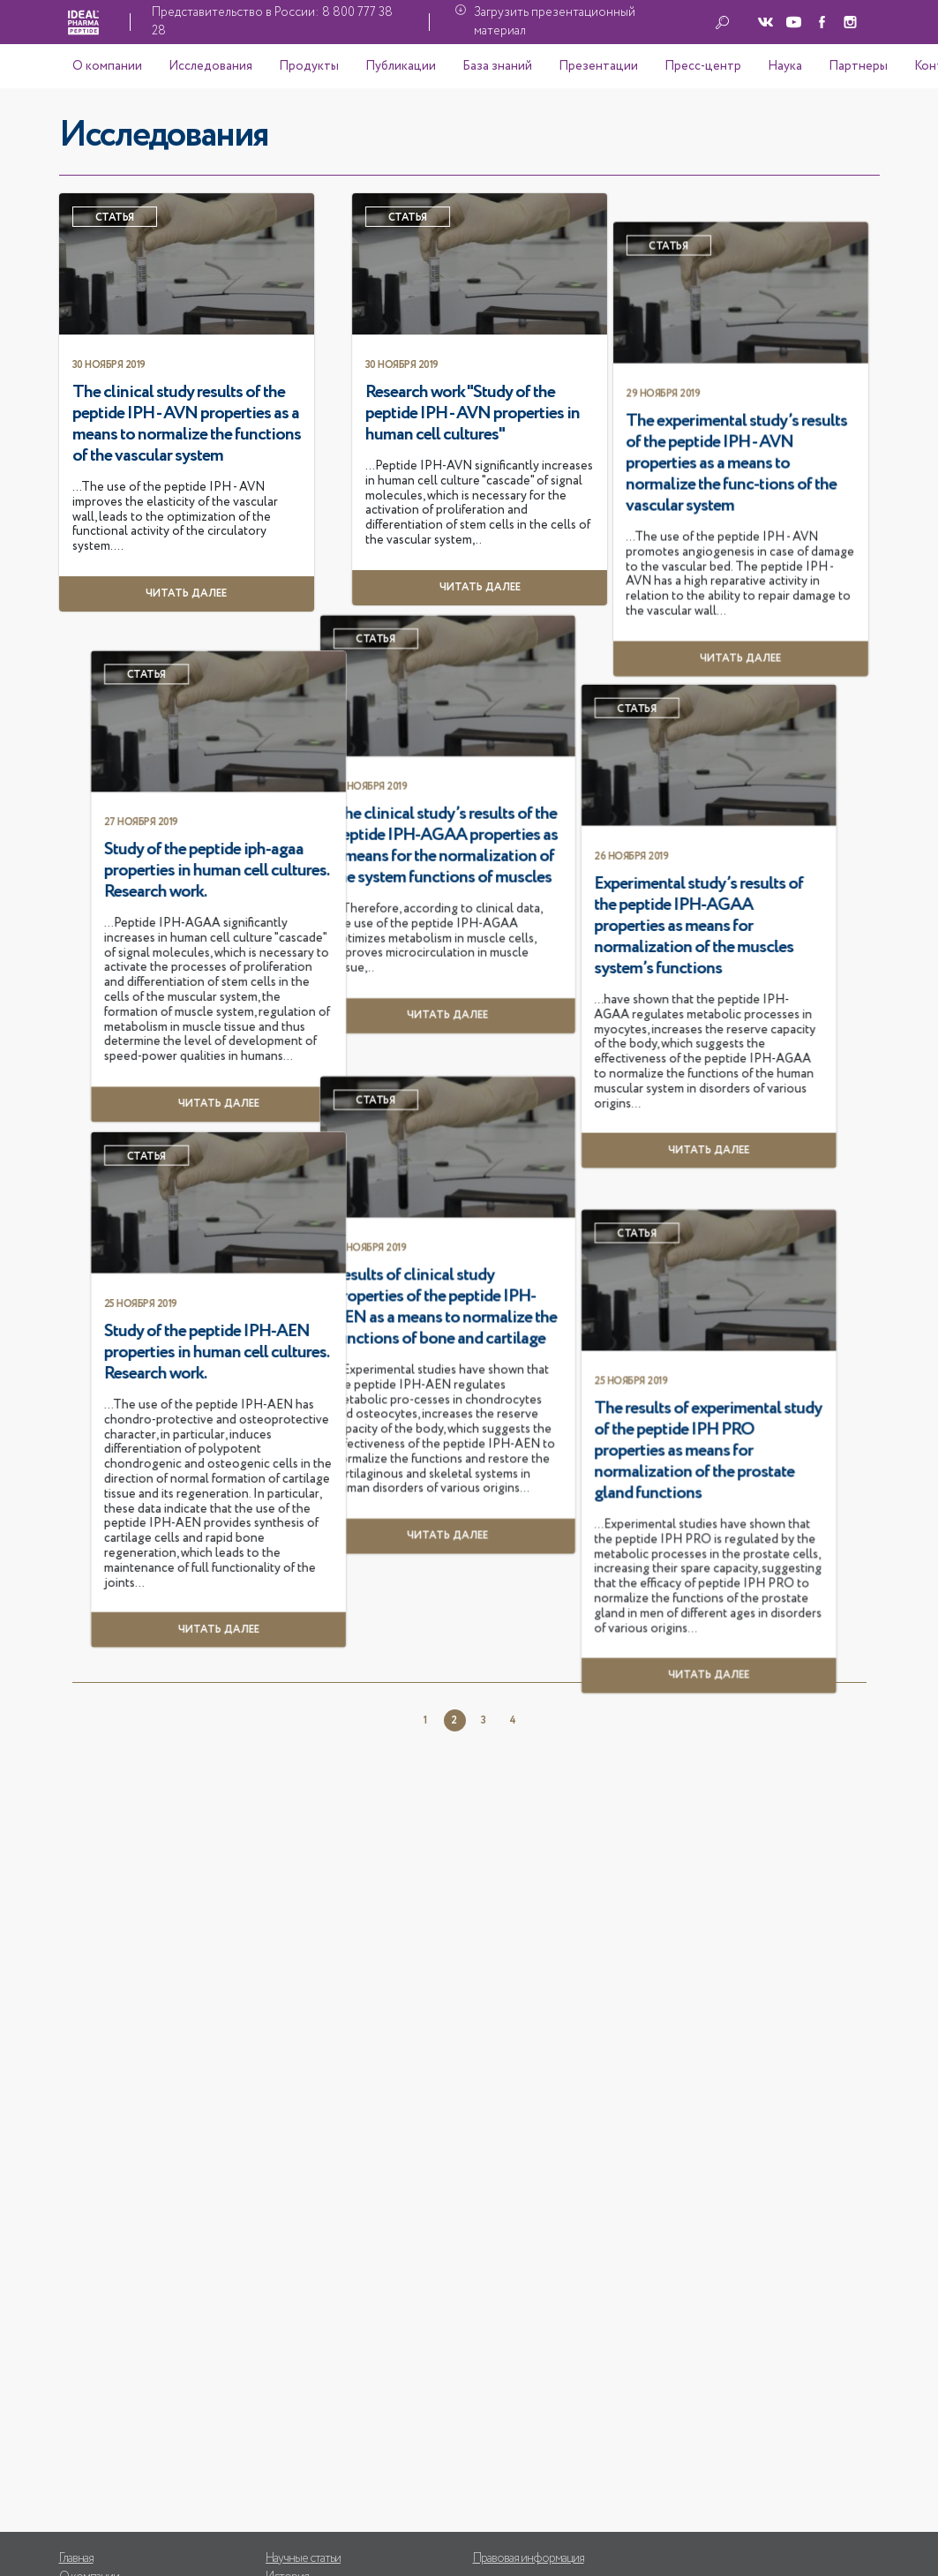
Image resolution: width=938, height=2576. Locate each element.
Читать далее (609, 1909)
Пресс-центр (702, 66)
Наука (785, 66)
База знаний (497, 66)
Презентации (598, 66)
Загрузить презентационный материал (554, 21)
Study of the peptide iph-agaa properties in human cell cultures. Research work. (608, 1191)
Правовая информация (528, 2558)
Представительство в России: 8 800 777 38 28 (272, 21)
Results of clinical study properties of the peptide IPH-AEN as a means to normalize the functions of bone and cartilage (184, 1633)
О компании (107, 66)
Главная (76, 2558)
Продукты (309, 66)
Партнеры (858, 66)
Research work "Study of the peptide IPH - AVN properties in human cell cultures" (603, 414)
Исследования (210, 66)
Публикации (400, 66)
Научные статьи (303, 2558)
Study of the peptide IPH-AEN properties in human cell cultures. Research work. (608, 1632)
